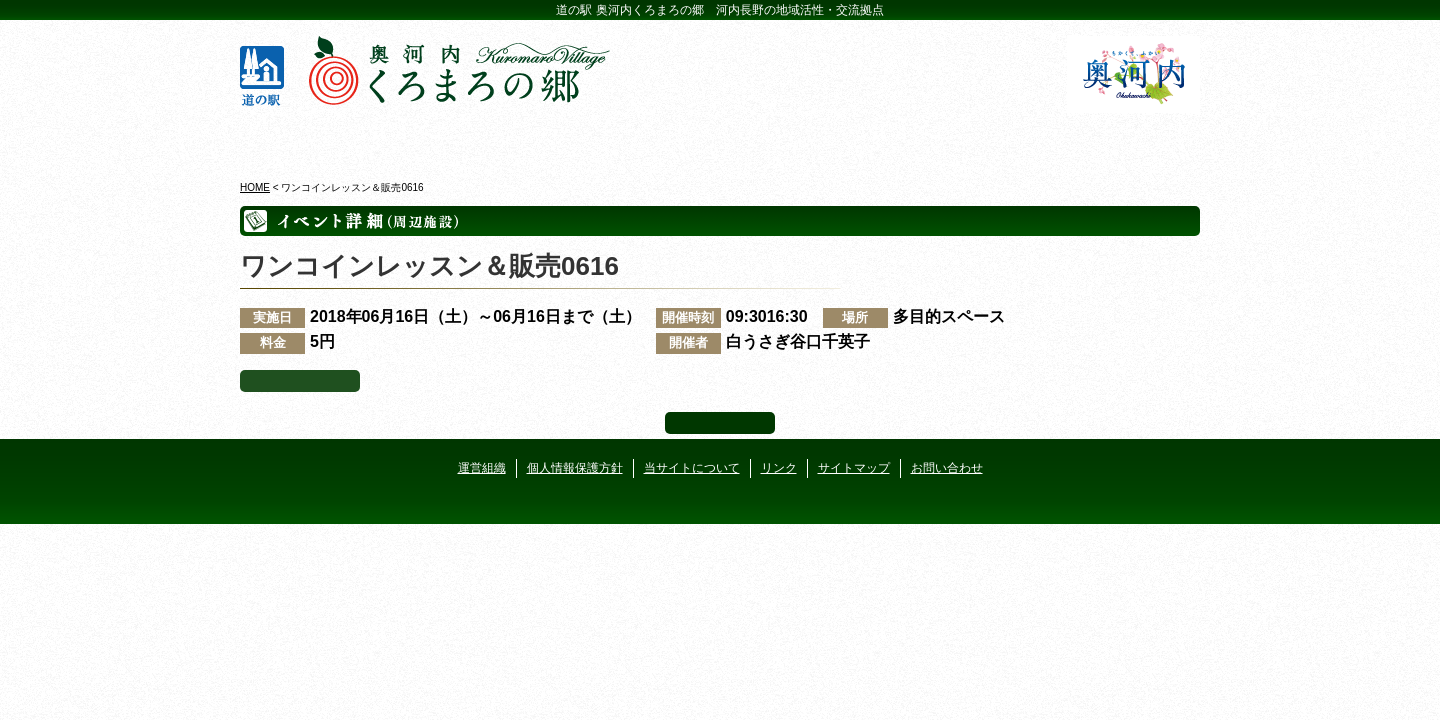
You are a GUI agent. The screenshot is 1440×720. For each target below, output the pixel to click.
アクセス (1122, 139)
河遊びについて (961, 139)
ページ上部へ (720, 423)
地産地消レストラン (800, 139)
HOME (255, 187)
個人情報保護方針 (575, 468)
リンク (779, 468)
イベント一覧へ (300, 381)
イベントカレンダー (639, 139)
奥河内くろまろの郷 (317, 139)
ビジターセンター (478, 139)
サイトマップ (854, 468)
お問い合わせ (947, 468)
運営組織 (482, 468)
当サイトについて (692, 468)
